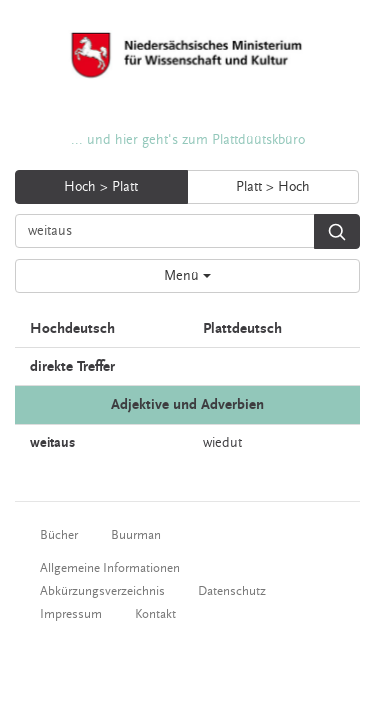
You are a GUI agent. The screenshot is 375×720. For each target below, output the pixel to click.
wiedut (222, 443)
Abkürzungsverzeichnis (102, 591)
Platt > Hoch (273, 187)
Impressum (71, 614)
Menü (187, 276)
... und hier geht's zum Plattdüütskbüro (188, 140)
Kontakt (155, 614)
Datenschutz (232, 591)
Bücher (59, 535)
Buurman (136, 535)
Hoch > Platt (101, 187)
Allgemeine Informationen (110, 568)
